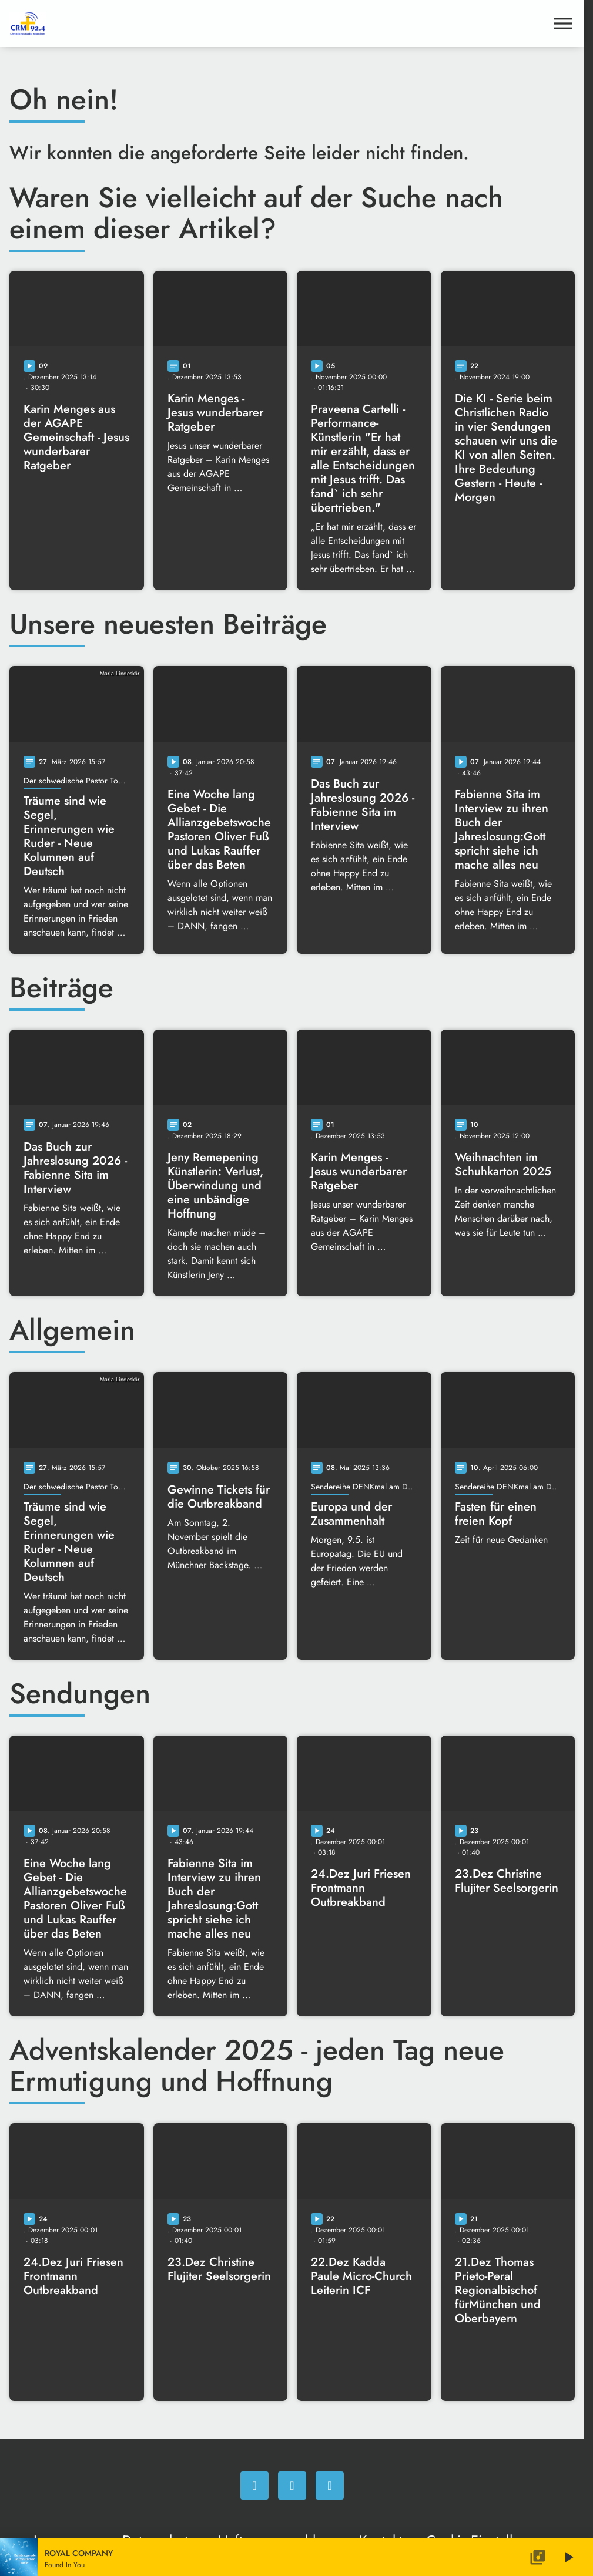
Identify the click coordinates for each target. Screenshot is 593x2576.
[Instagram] (292, 2485)
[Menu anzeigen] (563, 23)
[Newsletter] (330, 2485)
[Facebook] (254, 2485)
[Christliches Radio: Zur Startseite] (97, 23)
